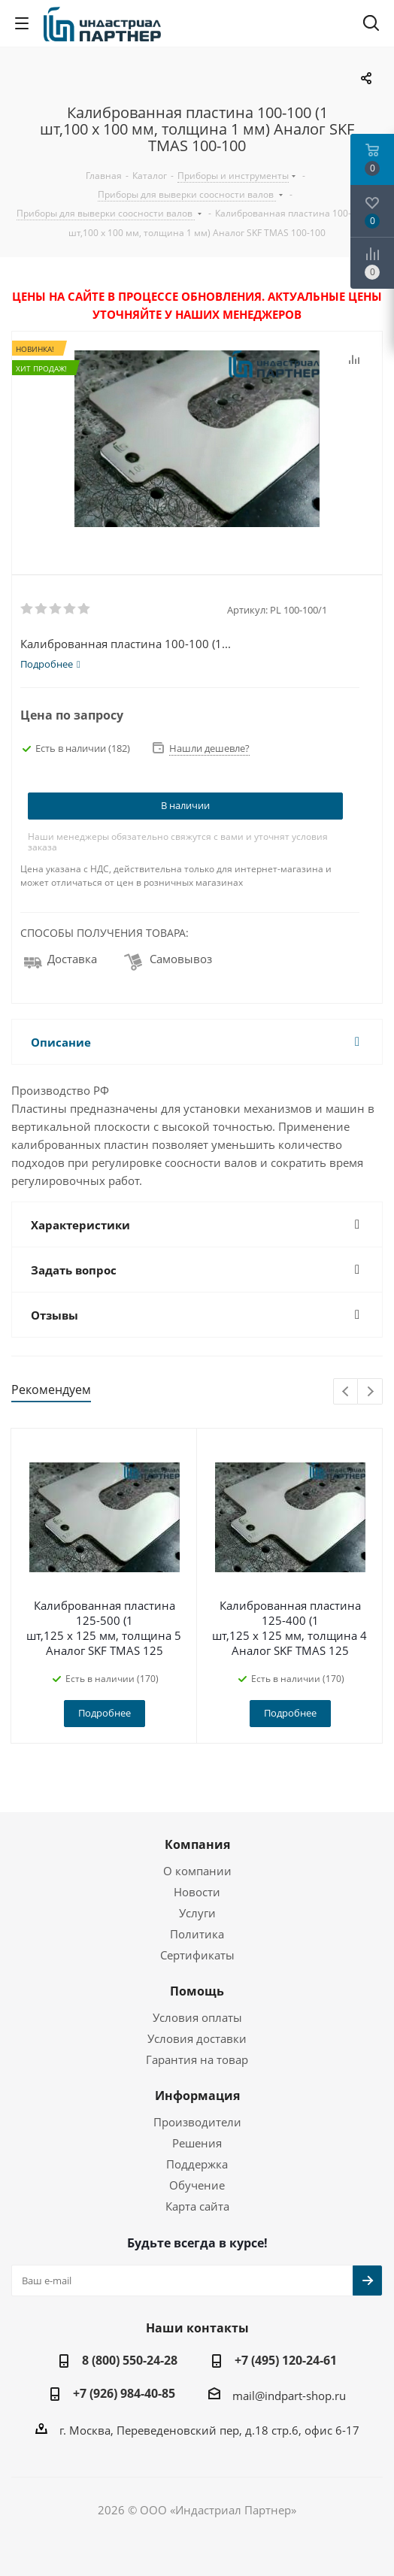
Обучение (197, 2185)
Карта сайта (197, 2206)
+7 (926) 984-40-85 (124, 2393)
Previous (346, 1392)
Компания (197, 1844)
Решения (197, 2142)
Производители (197, 2121)
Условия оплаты (197, 2017)
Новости (197, 1891)
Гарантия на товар (197, 2059)
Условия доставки (197, 2038)
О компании (197, 1870)
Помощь (197, 1991)
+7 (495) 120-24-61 (286, 2360)
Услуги (197, 1912)
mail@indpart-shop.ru (289, 2395)
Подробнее (104, 1713)
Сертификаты (197, 1954)
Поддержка (197, 2163)
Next (370, 1392)
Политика (197, 1933)
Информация (197, 2095)
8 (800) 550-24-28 (129, 2360)
